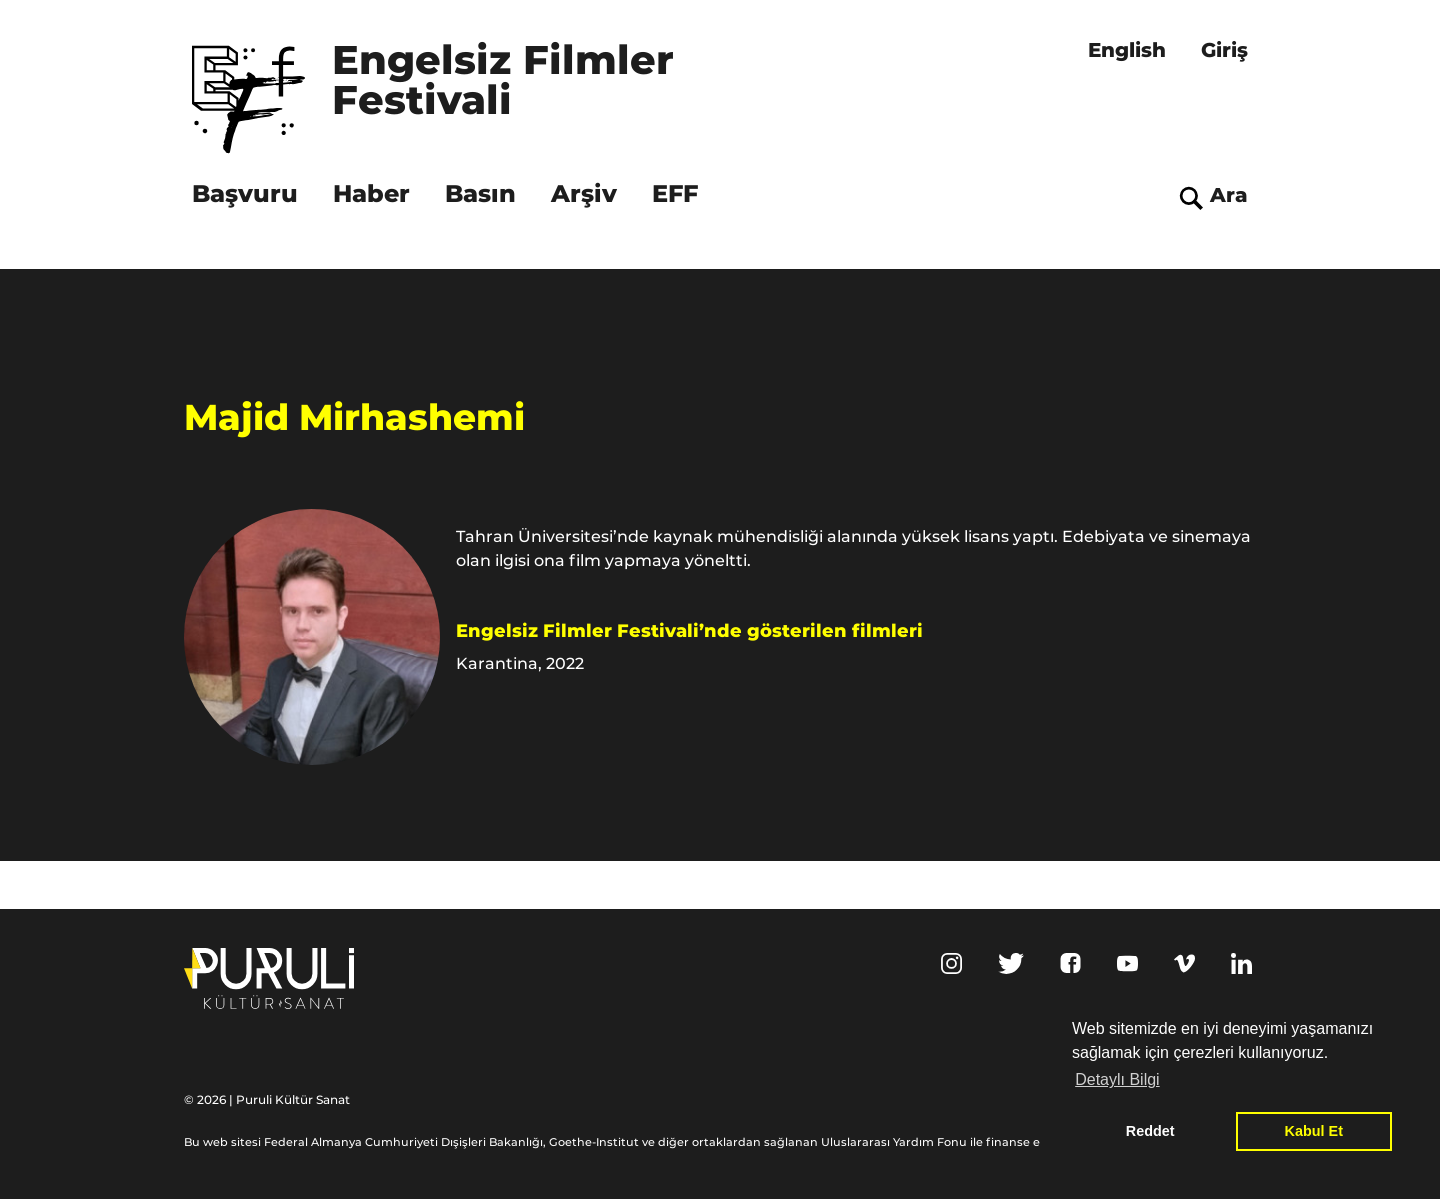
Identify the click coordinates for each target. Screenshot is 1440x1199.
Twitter (1011, 963)
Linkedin (1241, 963)
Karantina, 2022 (520, 663)
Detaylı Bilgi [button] (1117, 1079)
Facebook (1070, 963)
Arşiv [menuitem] (584, 193)
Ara (1229, 195)
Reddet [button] (1150, 1131)
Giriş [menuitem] (1224, 50)
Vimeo (1184, 963)
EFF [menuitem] (675, 193)
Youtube (1127, 963)
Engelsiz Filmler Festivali (509, 82)
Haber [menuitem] (371, 193)
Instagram (951, 963)
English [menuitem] (1127, 50)
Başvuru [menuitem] (245, 193)
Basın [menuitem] (480, 193)
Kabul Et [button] (1314, 1131)
